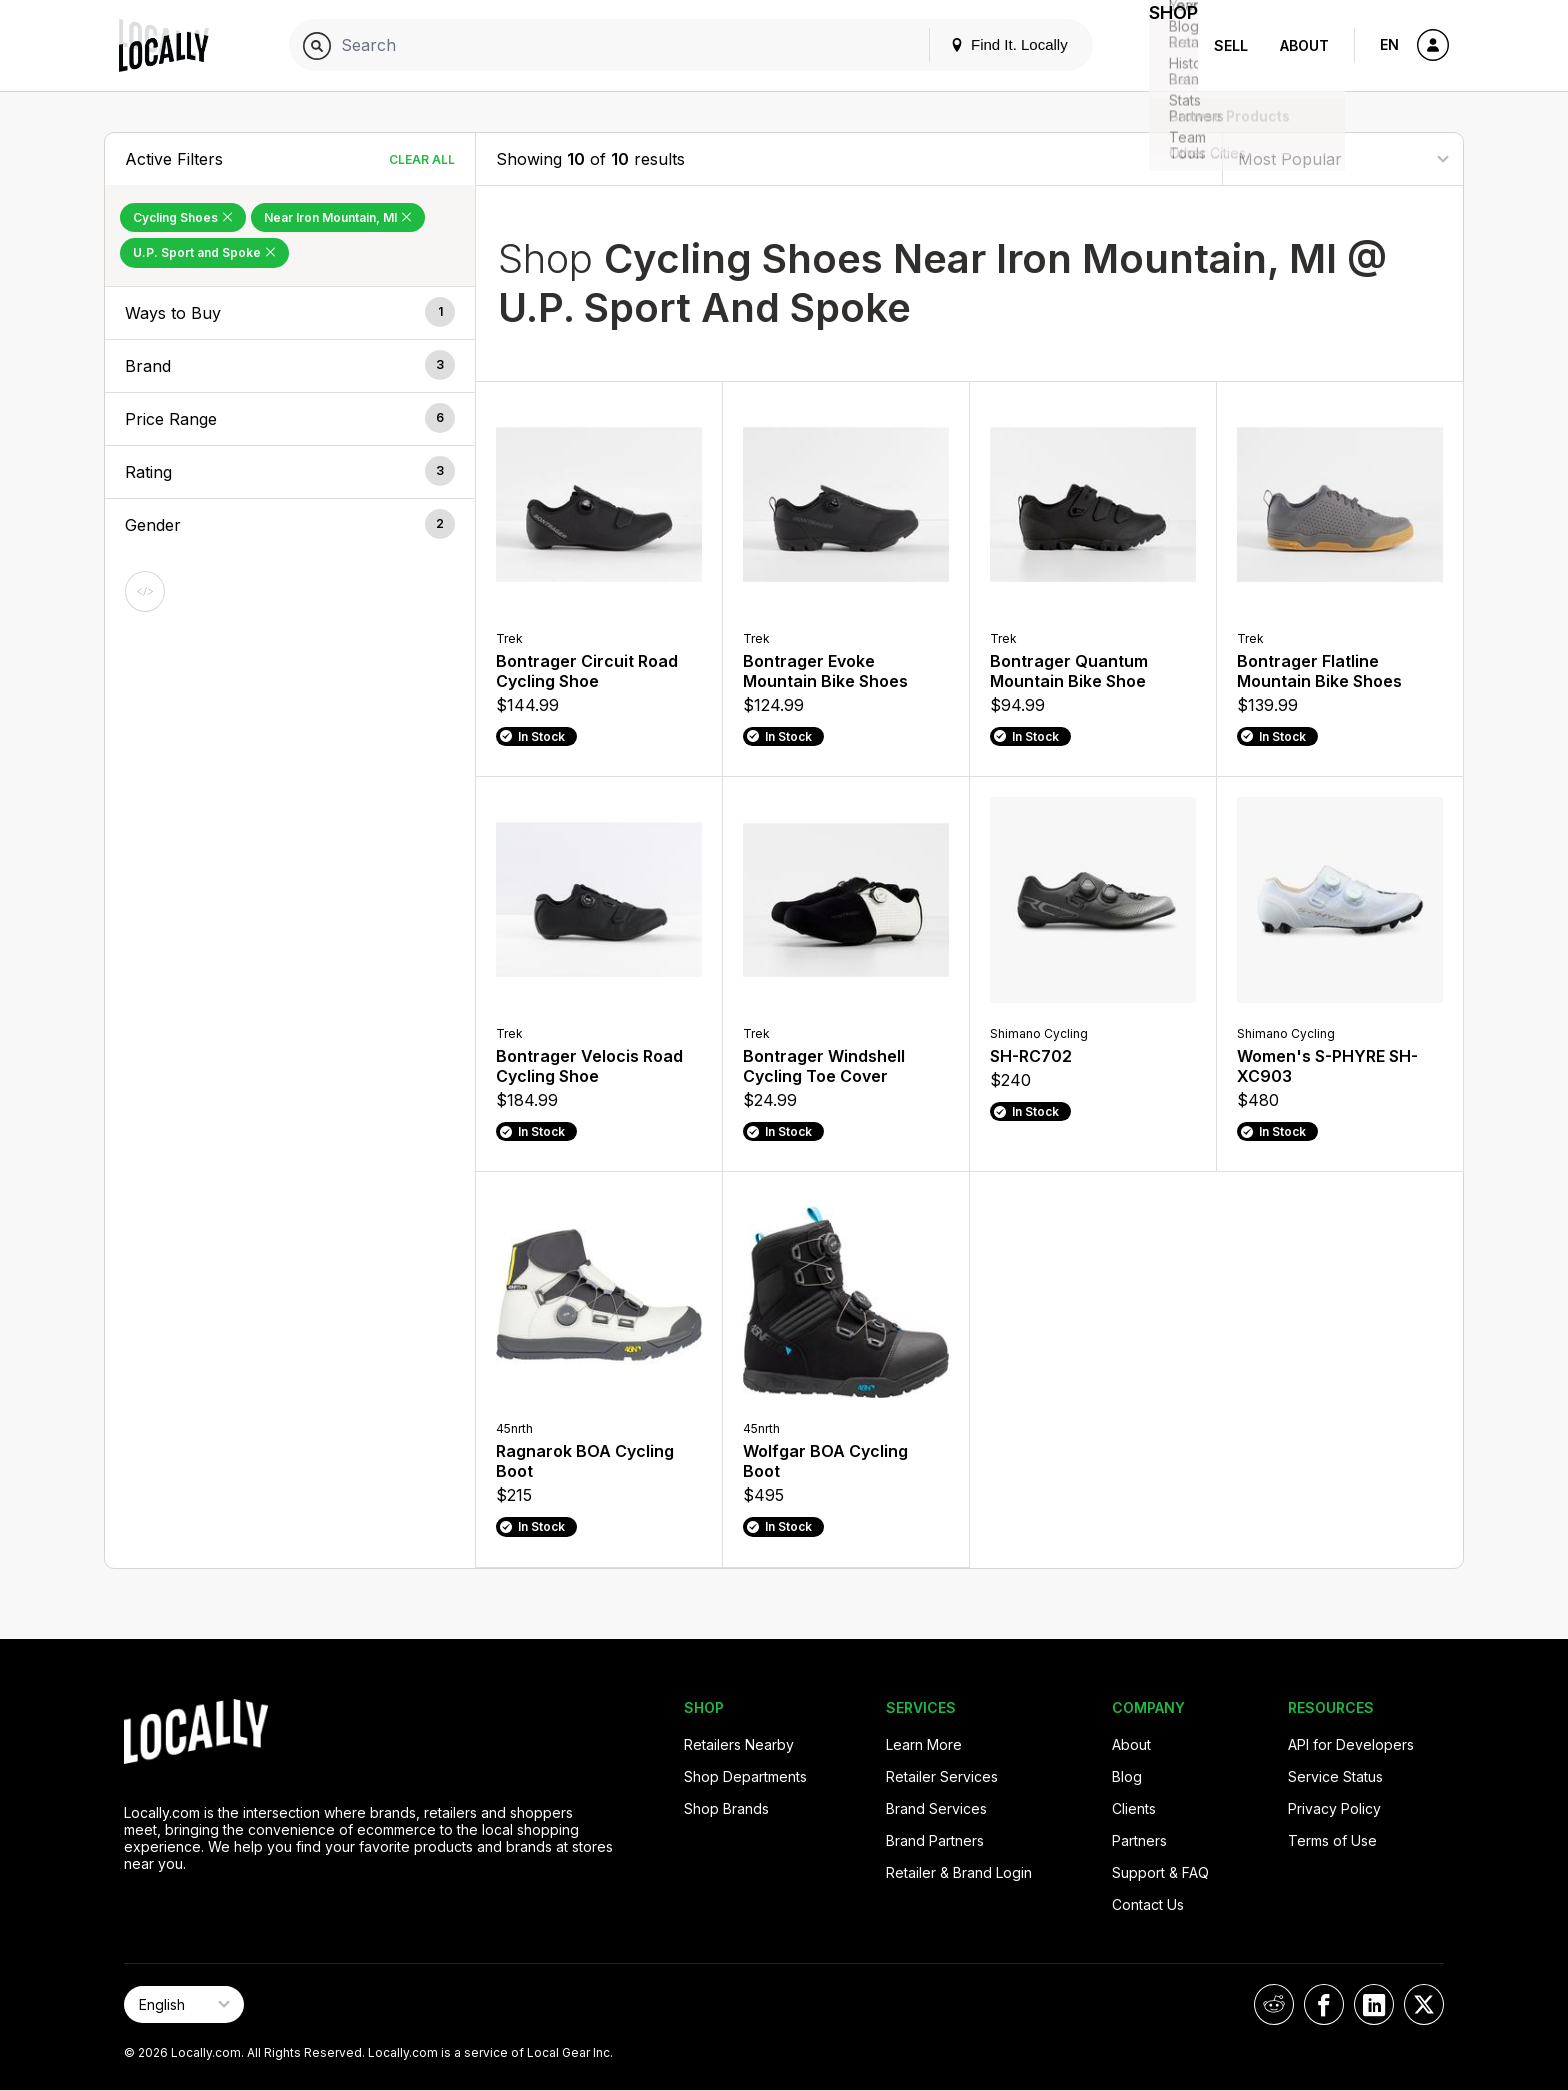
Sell (1231, 45)
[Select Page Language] (184, 2004)
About (1304, 45)
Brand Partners (935, 1840)
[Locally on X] (1424, 2004)
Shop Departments (745, 1776)
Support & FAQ (1160, 1872)
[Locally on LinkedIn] (1374, 2004)
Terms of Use (1332, 1840)
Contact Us (1148, 1904)
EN (1389, 44)
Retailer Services (942, 1776)
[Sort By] (1343, 158)
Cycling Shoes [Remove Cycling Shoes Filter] (183, 217)
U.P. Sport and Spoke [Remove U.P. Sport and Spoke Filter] (204, 252)
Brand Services (936, 1808)
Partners (1139, 1840)
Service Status (1335, 1776)
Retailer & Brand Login (959, 1872)
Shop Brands (726, 1808)
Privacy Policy (1334, 1808)
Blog (1127, 1776)
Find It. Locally (986, 44)
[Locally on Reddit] (1274, 2004)
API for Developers (1351, 1744)
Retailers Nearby (739, 1744)
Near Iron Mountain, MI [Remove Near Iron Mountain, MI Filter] (338, 217)
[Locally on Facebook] (1324, 2004)
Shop (1162, 45)
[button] (290, 313)
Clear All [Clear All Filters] (422, 159)
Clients (1134, 1808)
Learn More (924, 1744)
